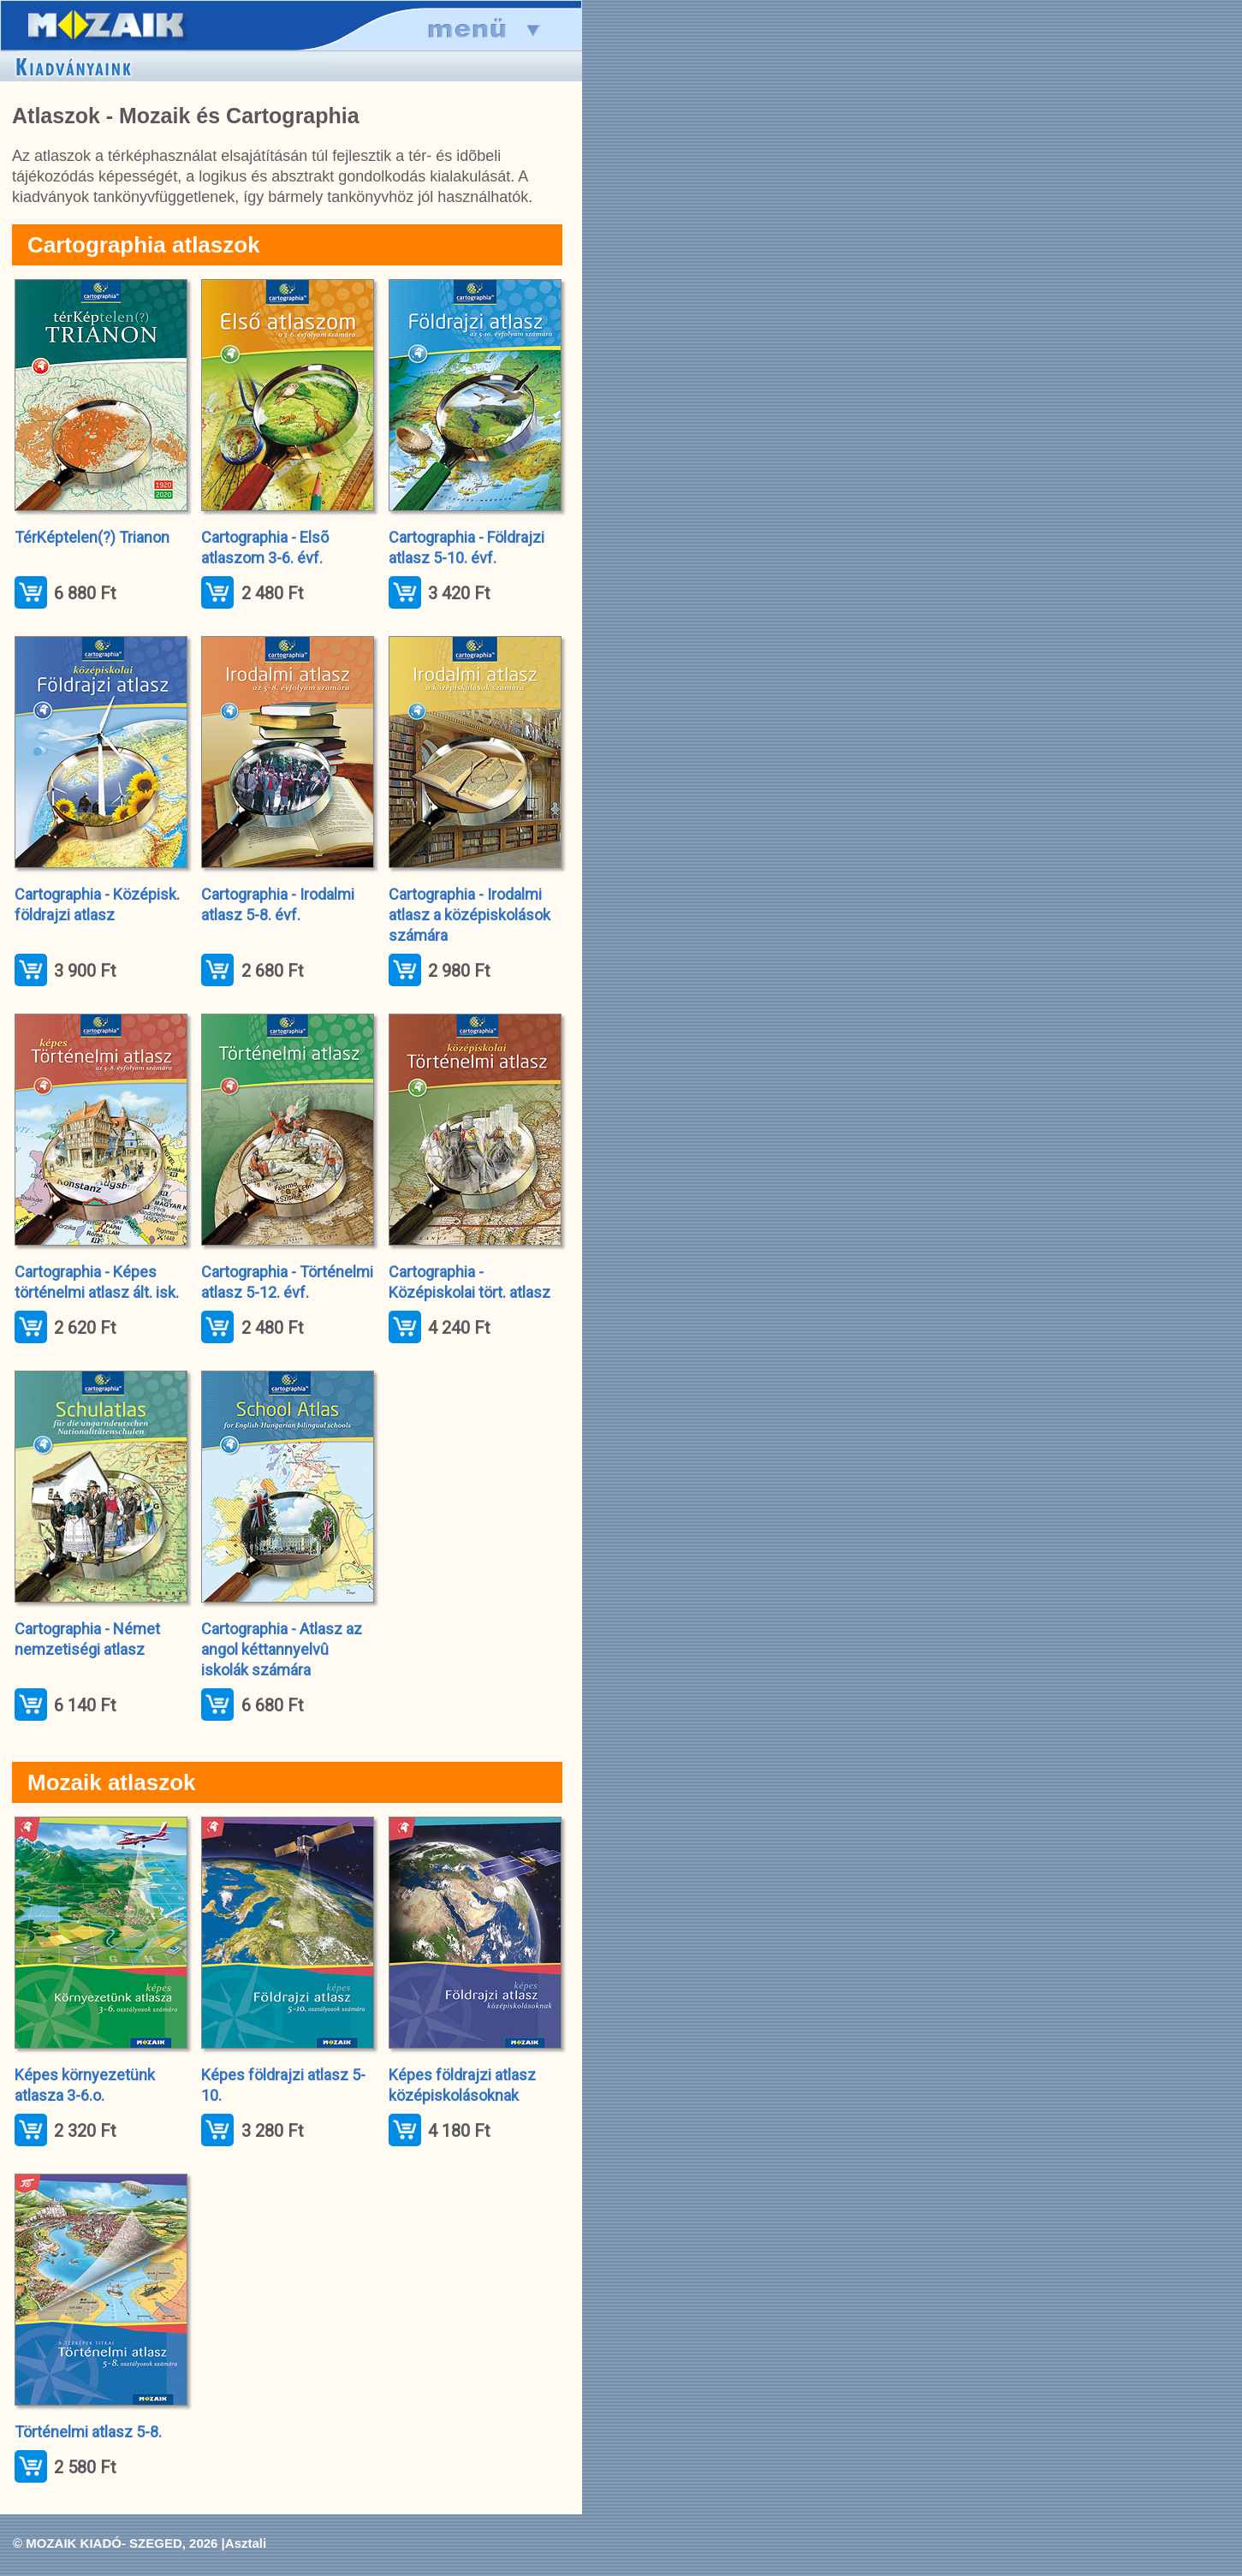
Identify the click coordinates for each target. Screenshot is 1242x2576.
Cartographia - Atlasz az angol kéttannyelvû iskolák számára (281, 1649)
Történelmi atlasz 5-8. (88, 2432)
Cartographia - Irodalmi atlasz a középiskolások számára (469, 914)
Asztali (245, 2543)
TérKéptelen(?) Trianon (92, 537)
